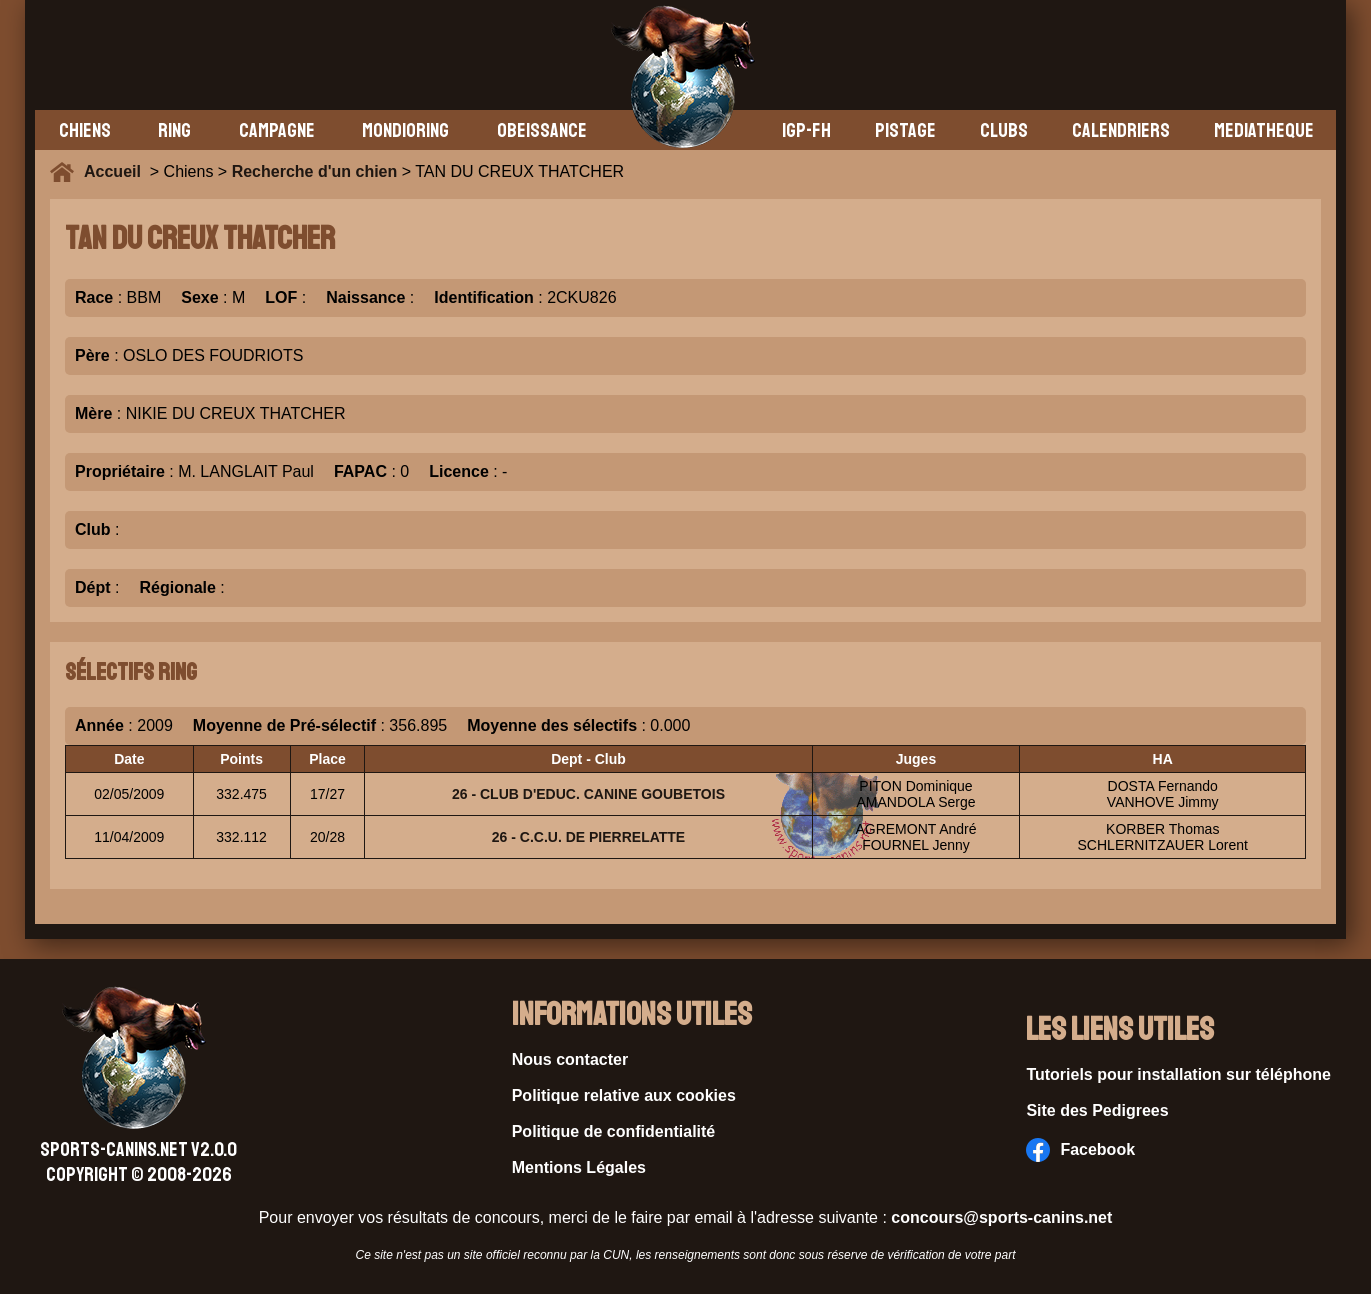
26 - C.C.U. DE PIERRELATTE (588, 837)
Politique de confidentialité (614, 1131)
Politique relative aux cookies (624, 1095)
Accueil (117, 171)
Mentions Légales (579, 1167)
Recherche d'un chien (315, 171)
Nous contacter (570, 1059)
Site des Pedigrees (1097, 1110)
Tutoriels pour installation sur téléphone (1178, 1074)
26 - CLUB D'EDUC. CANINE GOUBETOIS (588, 794)
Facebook (1080, 1150)
